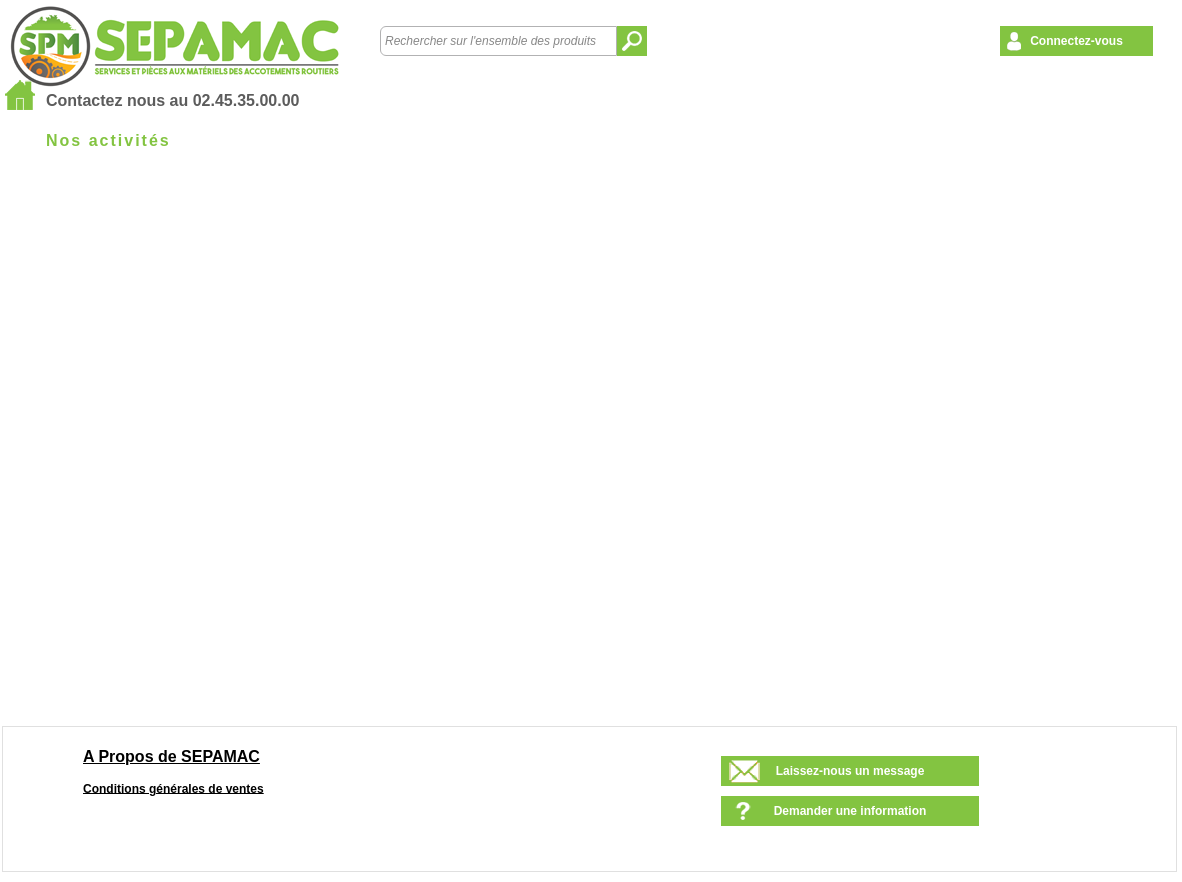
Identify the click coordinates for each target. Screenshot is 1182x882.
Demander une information (850, 811)
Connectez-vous (1076, 41)
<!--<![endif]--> (600, 447)
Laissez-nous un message (850, 771)
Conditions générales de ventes (173, 788)
